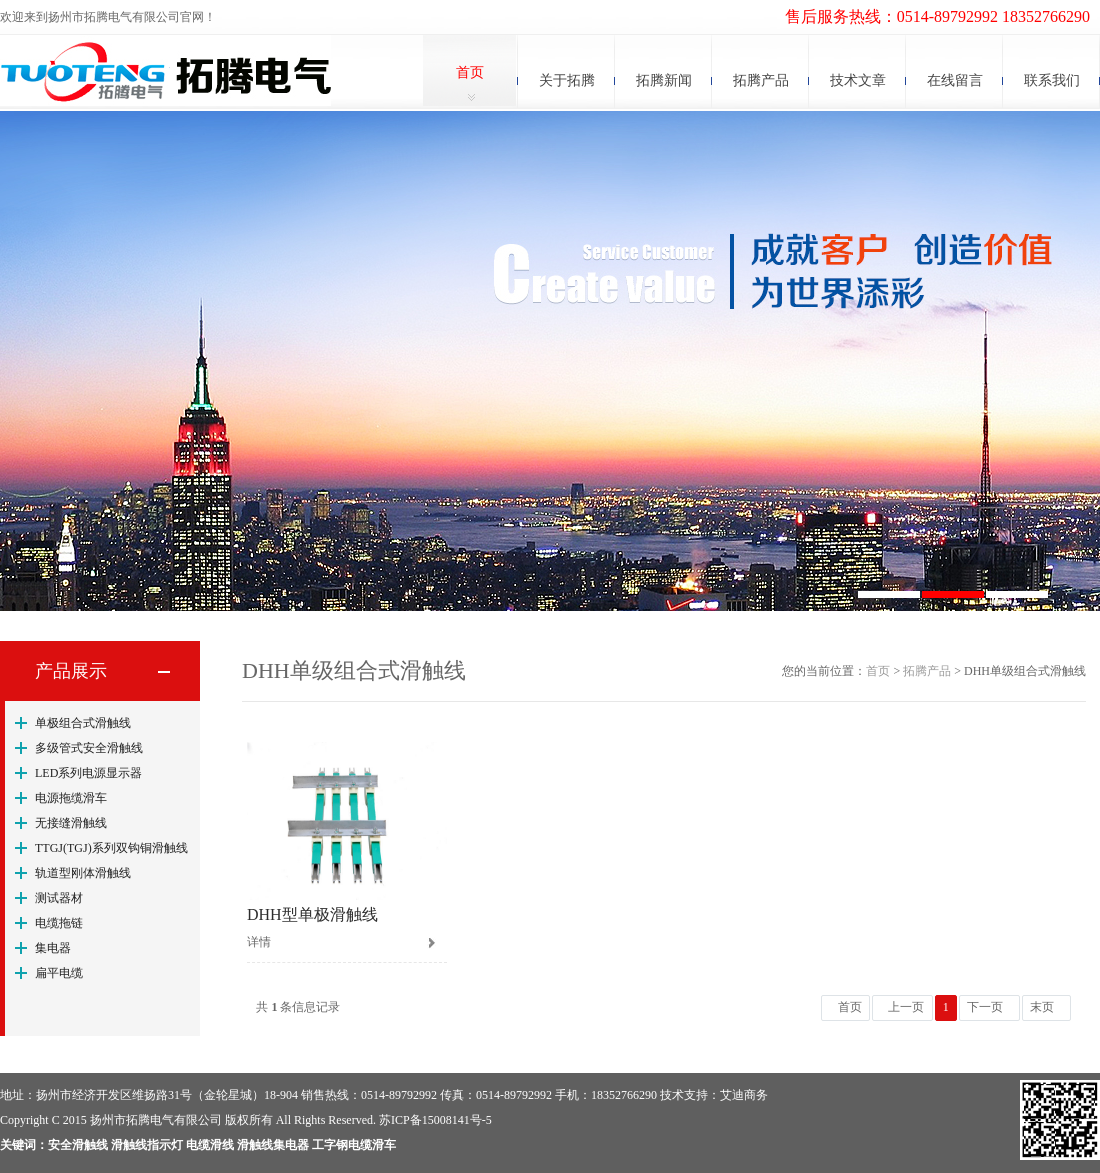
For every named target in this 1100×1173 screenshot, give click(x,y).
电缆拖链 (59, 923)
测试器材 (59, 898)
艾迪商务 (744, 1095)
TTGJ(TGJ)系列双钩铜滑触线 (111, 848)
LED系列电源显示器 (88, 773)
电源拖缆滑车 (71, 798)
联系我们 (1052, 80)
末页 (1042, 1007)
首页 (470, 72)
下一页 (985, 1007)
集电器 (53, 948)
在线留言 (955, 80)
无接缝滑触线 (71, 823)
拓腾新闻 (664, 80)
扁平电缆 (59, 973)
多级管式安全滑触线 (89, 748)
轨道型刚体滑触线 (83, 873)
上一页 (906, 1007)
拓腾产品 (761, 80)
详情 (259, 942)
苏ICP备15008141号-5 (435, 1120)
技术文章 (858, 80)
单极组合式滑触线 (83, 723)
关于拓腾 (567, 80)
